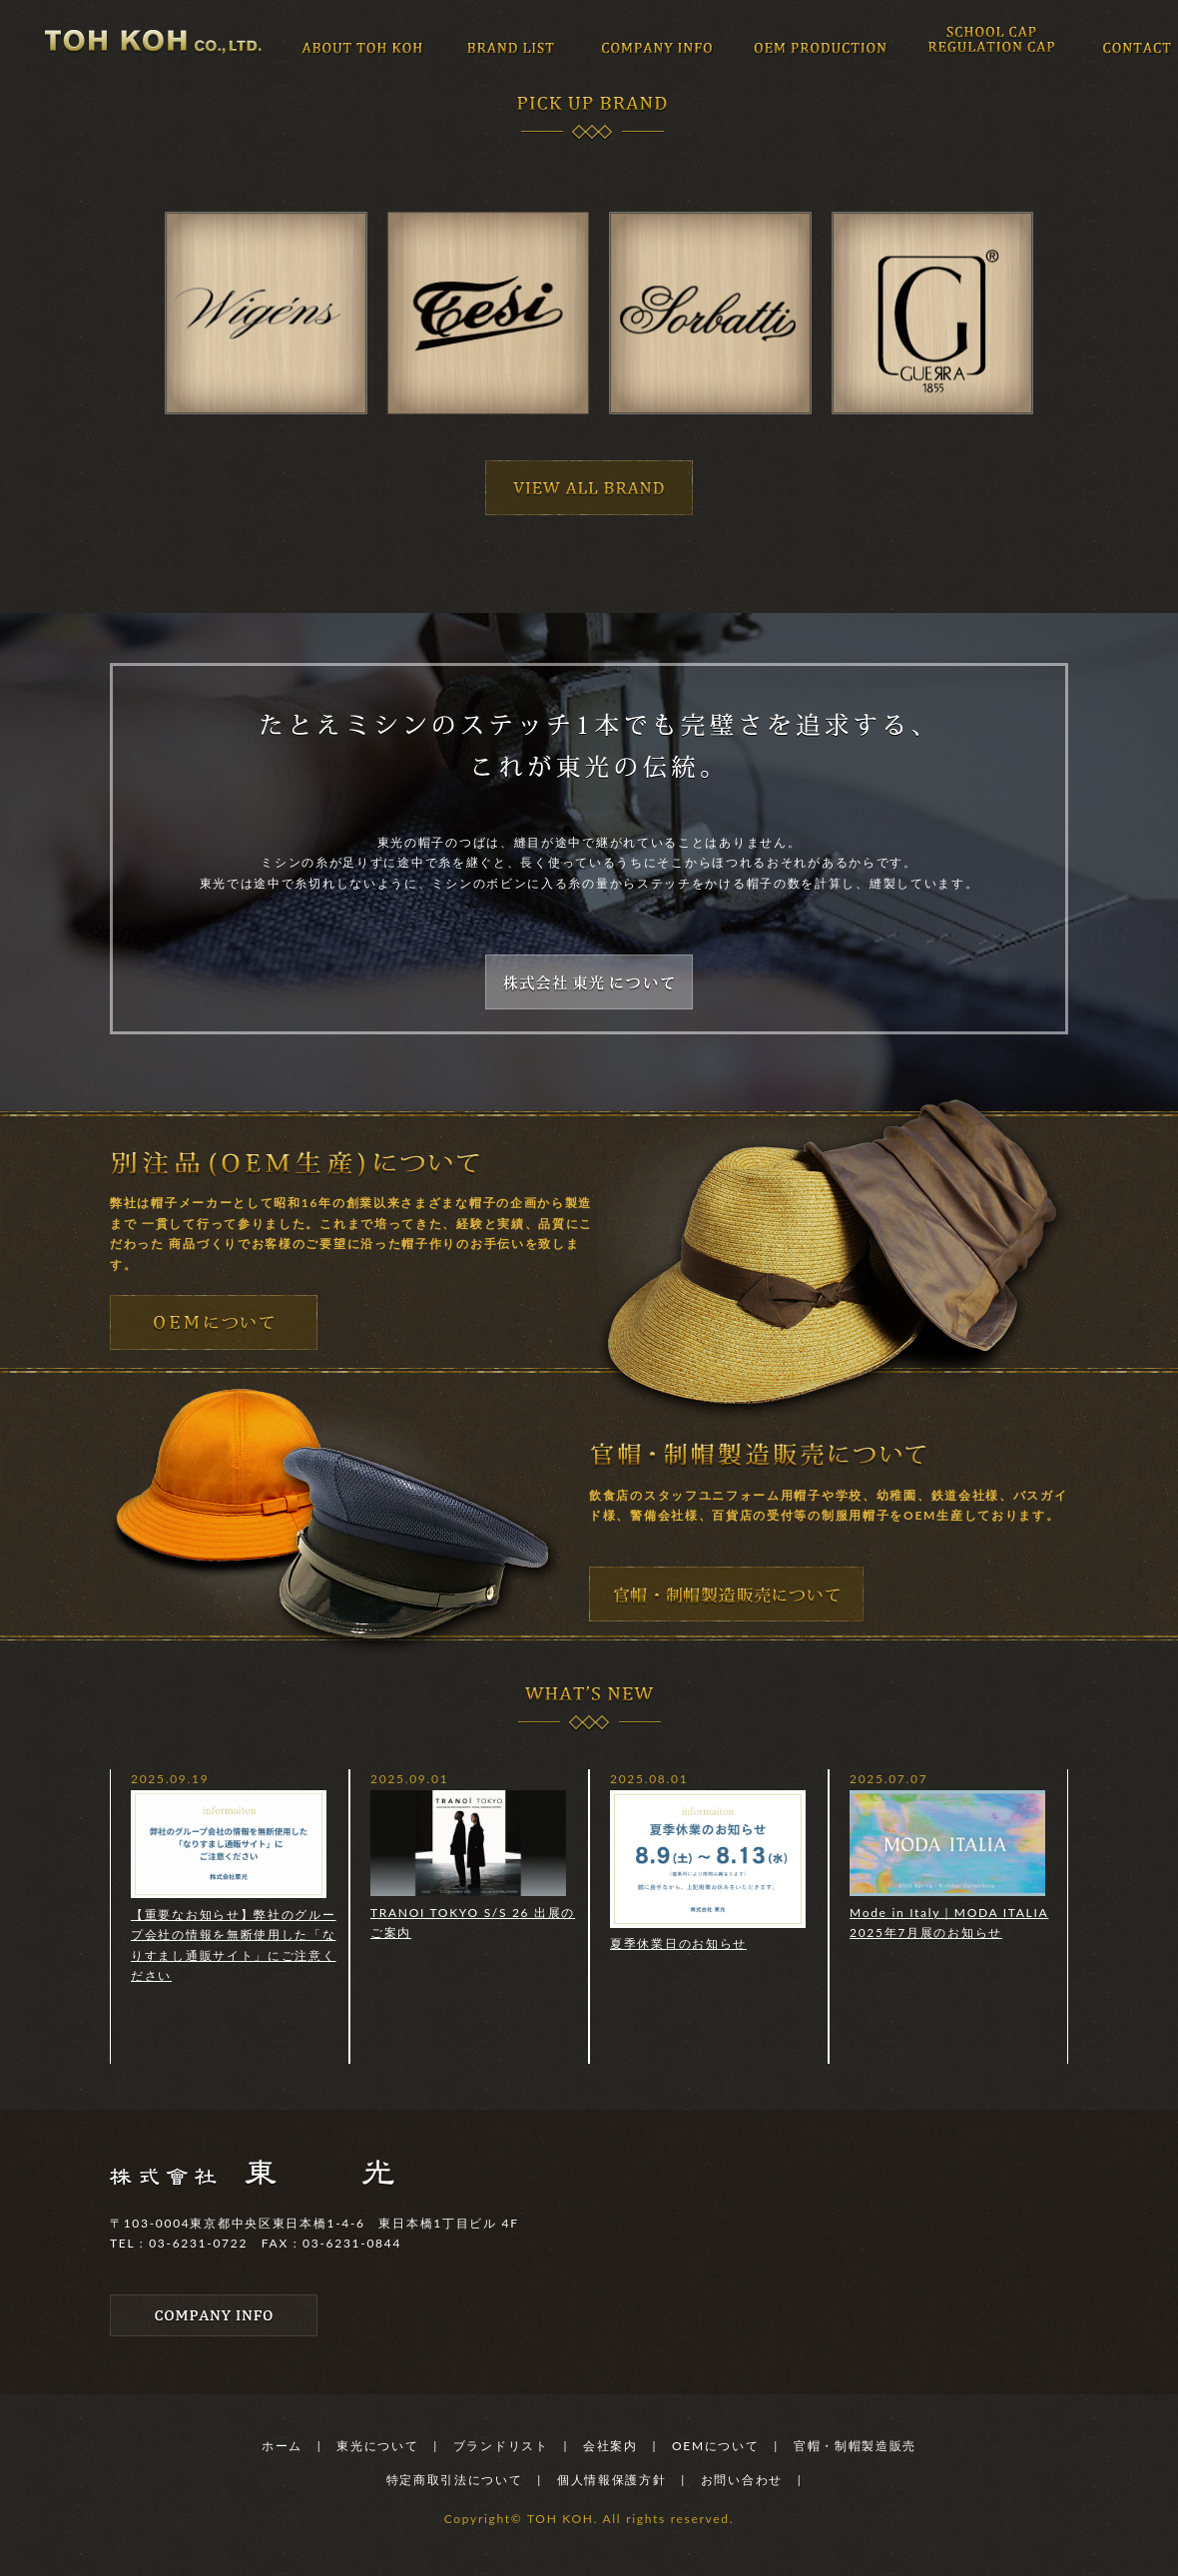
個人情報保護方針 (612, 2479)
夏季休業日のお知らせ (708, 1871)
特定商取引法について (454, 2479)
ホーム (282, 2445)
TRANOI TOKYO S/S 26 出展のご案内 (472, 1865)
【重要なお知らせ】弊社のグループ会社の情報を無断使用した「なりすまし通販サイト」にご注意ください (233, 1886)
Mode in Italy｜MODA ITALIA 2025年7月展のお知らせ (949, 1865)
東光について (377, 2445)
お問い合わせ (742, 2479)
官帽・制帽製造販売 (855, 2445)
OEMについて (716, 2445)
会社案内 (610, 2445)
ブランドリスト (501, 2445)
